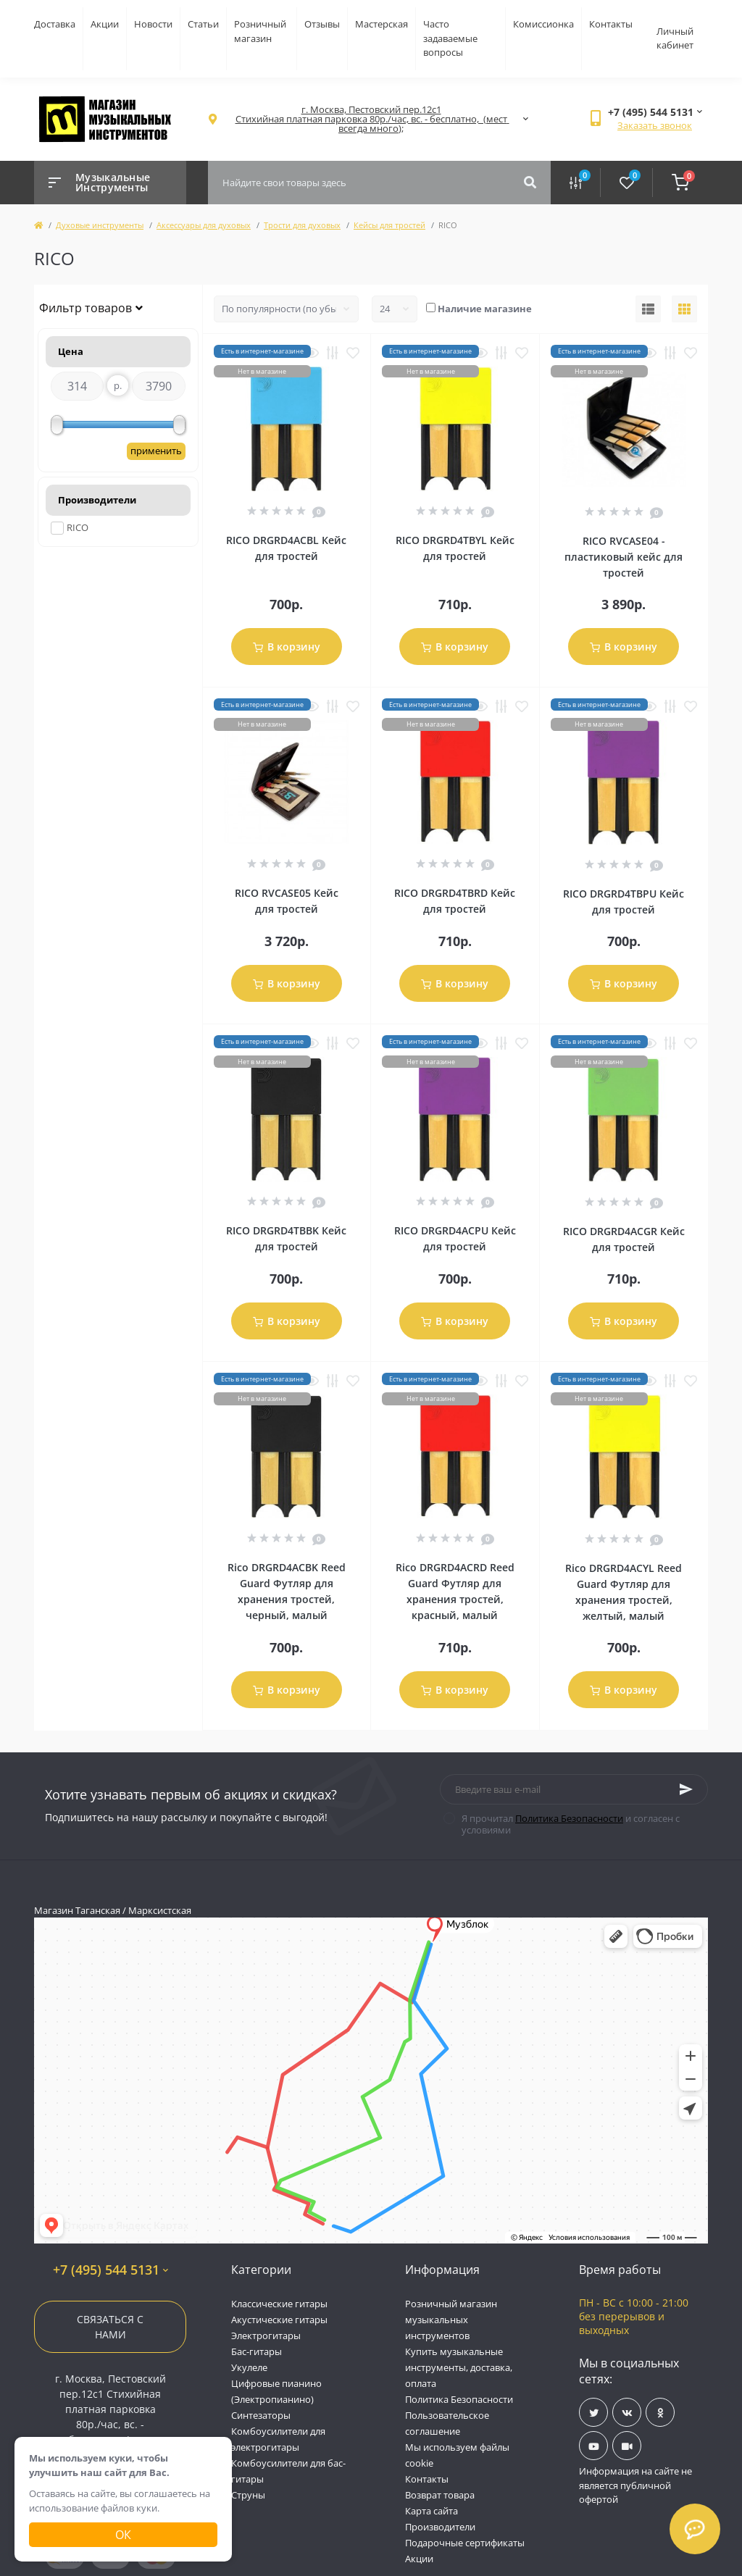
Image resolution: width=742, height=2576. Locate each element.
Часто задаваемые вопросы (450, 38)
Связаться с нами (110, 2326)
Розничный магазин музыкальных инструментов (451, 2319)
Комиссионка (543, 23)
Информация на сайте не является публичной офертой (635, 2485)
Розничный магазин (260, 31)
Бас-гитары (256, 2351)
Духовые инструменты (99, 224)
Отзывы (322, 23)
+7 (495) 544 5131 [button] (110, 2270)
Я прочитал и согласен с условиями (571, 1824)
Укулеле (249, 2367)
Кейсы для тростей (389, 224)
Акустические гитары (279, 2319)
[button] (371, 119)
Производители (440, 2526)
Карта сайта (431, 2510)
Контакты (611, 23)
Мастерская (381, 23)
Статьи (203, 23)
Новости (153, 23)
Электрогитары (266, 2335)
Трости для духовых (302, 224)
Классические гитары (279, 2303)
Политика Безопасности (569, 1818)
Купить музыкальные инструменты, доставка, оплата (458, 2367)
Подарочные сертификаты (465, 2542)
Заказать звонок (654, 125)
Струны (248, 2494)
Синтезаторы (261, 2415)
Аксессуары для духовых (204, 224)
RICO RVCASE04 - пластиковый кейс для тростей (623, 557)
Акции (105, 23)
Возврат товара (440, 2494)
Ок (123, 2535)
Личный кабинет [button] (674, 38)
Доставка (54, 23)
